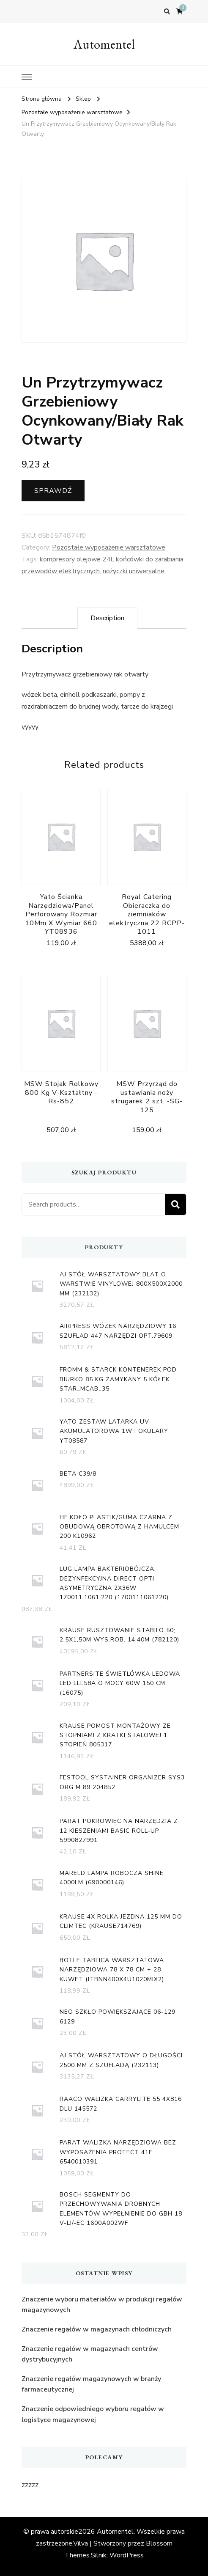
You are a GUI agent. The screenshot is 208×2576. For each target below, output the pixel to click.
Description (107, 618)
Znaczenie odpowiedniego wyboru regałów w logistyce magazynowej (93, 2414)
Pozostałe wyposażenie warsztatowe (108, 547)
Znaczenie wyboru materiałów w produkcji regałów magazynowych (102, 2305)
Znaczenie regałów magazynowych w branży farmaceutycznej (91, 2384)
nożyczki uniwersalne (133, 571)
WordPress (126, 2555)
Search (175, 1204)
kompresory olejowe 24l (76, 559)
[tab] (107, 618)
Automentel (104, 44)
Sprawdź (53, 490)
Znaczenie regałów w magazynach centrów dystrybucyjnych (90, 2354)
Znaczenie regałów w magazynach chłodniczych (97, 2329)
